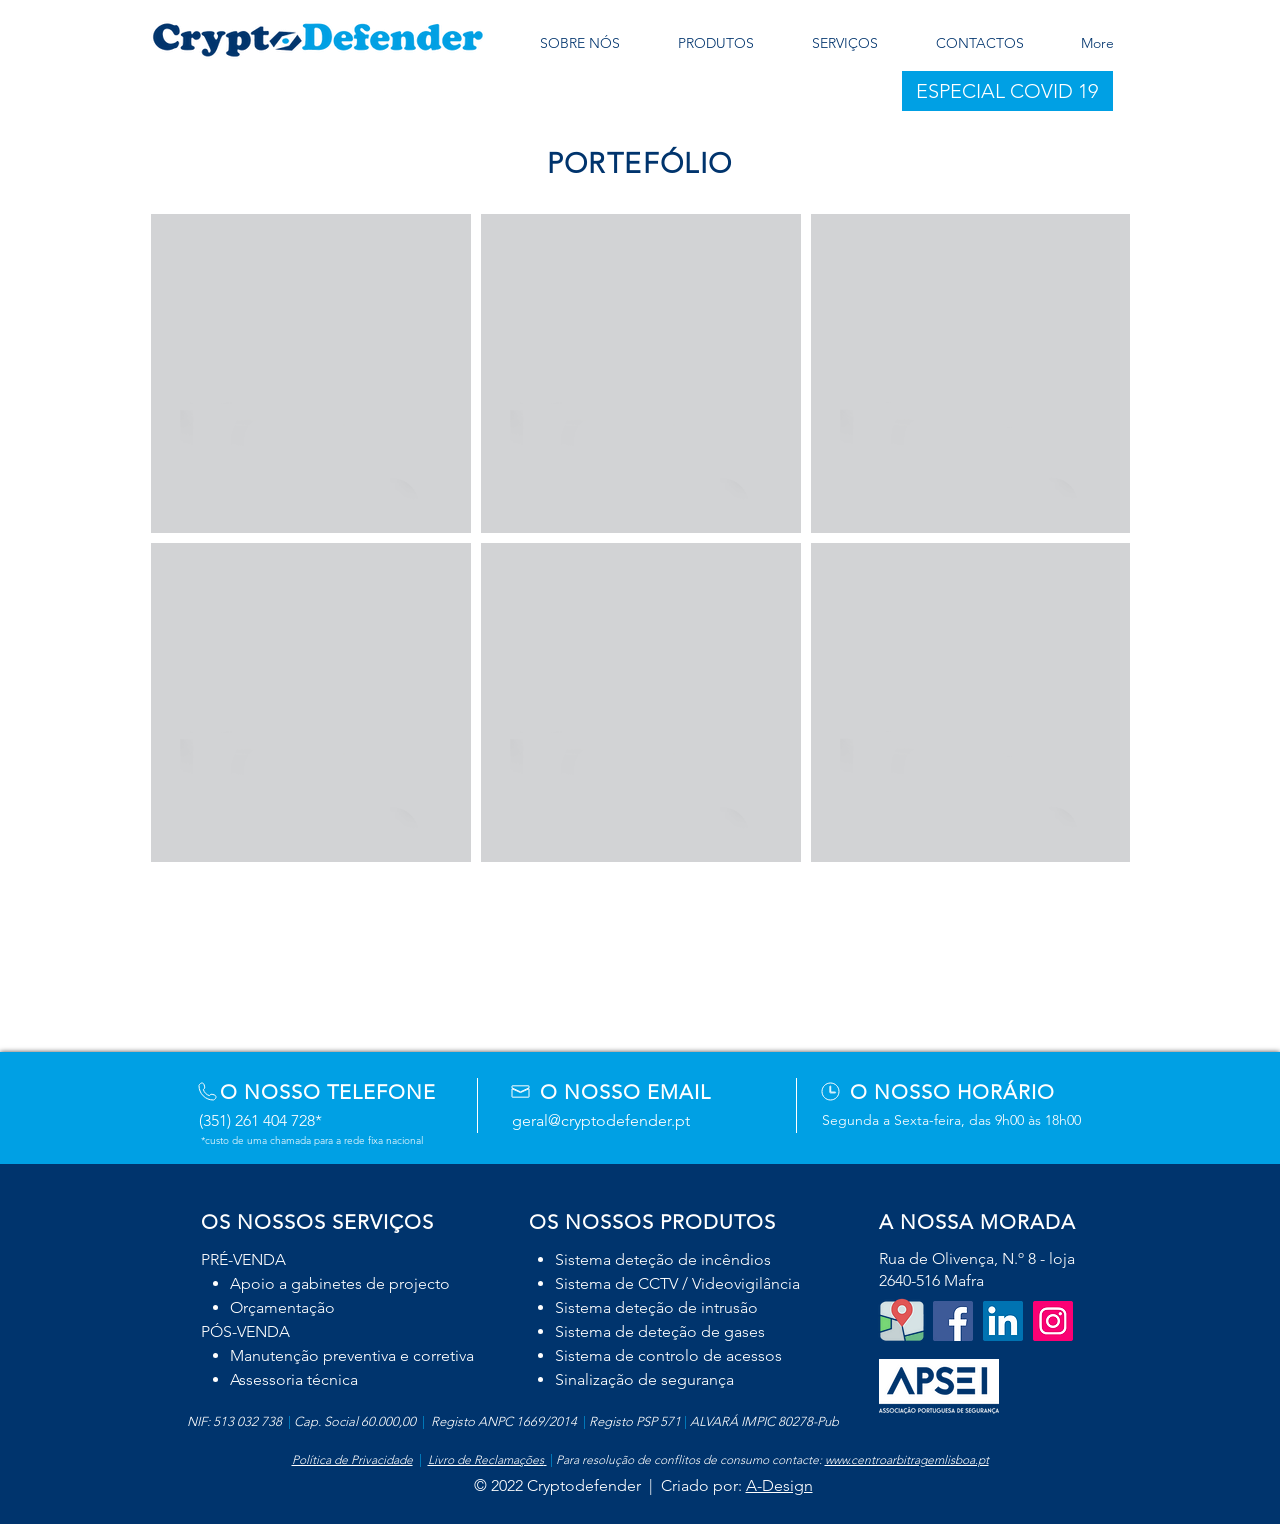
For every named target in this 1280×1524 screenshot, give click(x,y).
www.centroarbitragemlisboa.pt (907, 1459)
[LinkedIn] (1003, 1321)
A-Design (779, 1485)
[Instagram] (1053, 1321)
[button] (1007, 91)
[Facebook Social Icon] (953, 1321)
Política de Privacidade (352, 1459)
